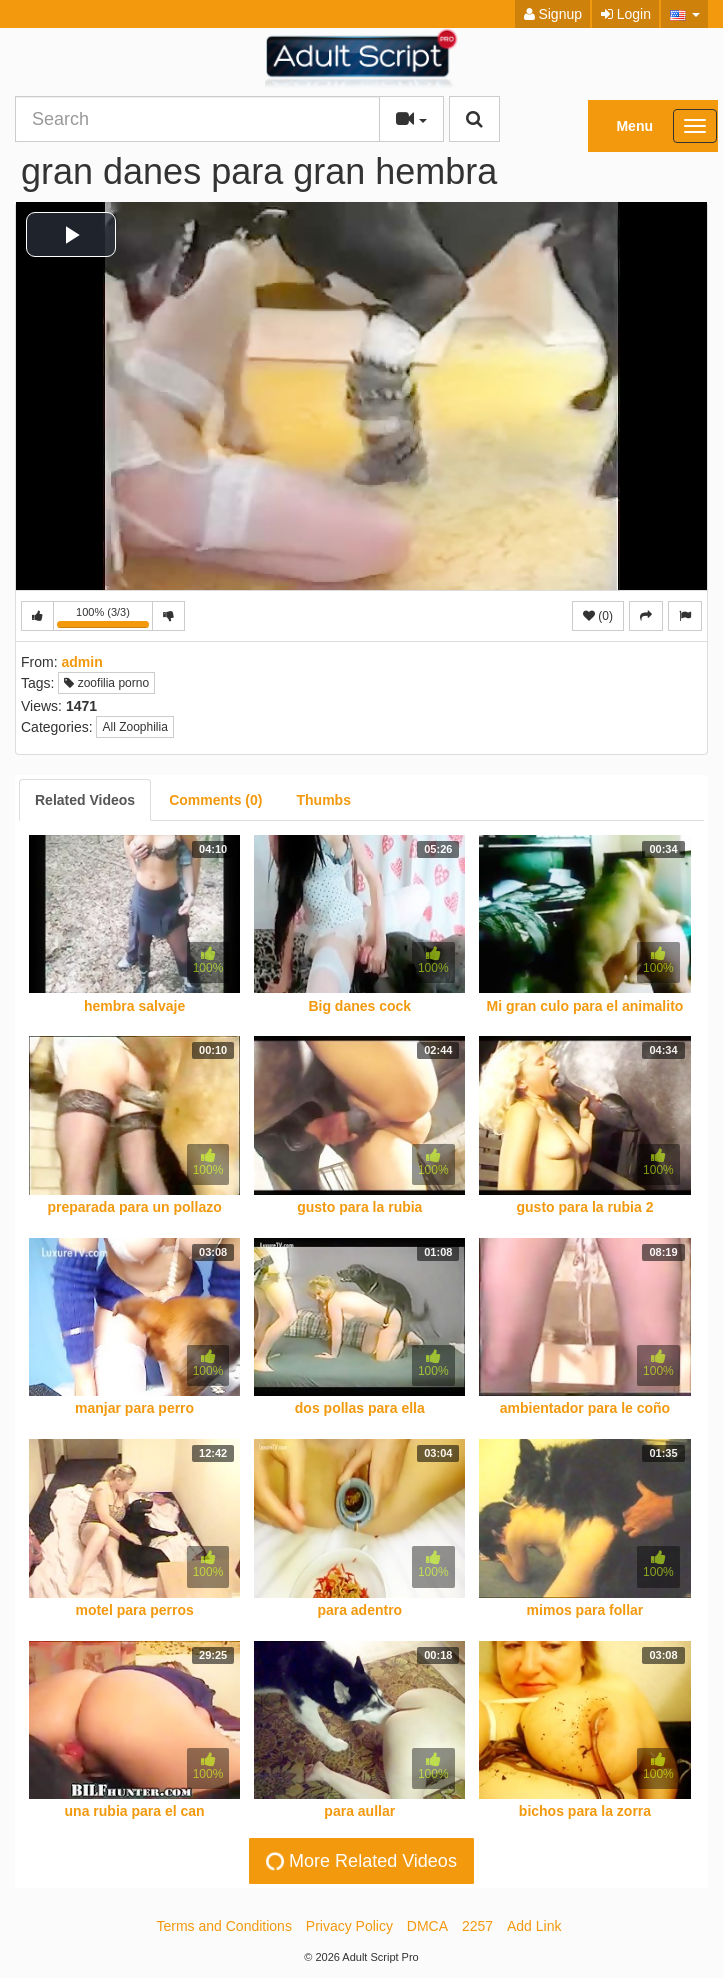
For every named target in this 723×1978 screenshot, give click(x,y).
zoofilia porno (106, 683)
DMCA (427, 1926)
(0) (598, 616)
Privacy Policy (349, 1926)
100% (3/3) (105, 618)
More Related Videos (359, 1860)
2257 (477, 1926)
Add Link (534, 1926)
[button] (684, 14)
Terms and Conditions (224, 1926)
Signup (553, 14)
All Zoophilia (134, 727)
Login (626, 14)
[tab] (85, 800)
